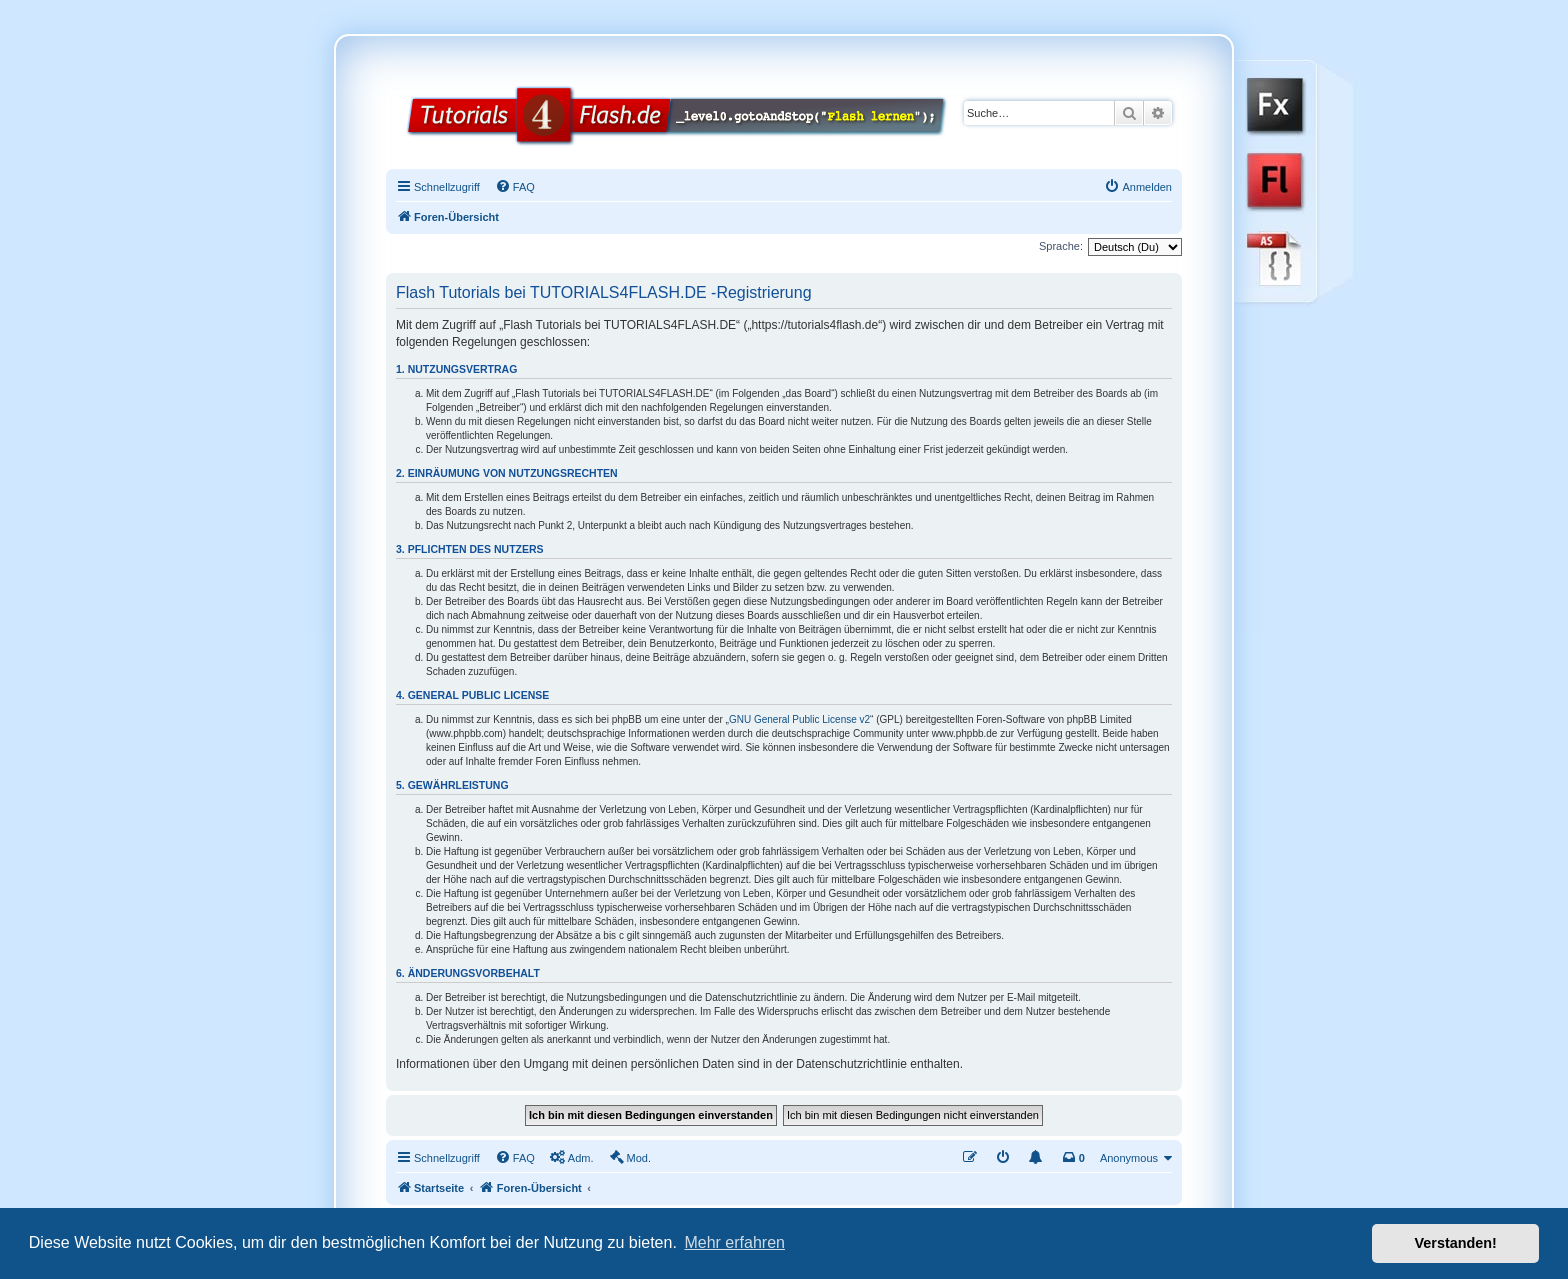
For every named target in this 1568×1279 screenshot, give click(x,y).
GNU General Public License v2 (799, 719)
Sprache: (1061, 246)
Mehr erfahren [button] (734, 1242)
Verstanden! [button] (1456, 1243)
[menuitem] (515, 187)
